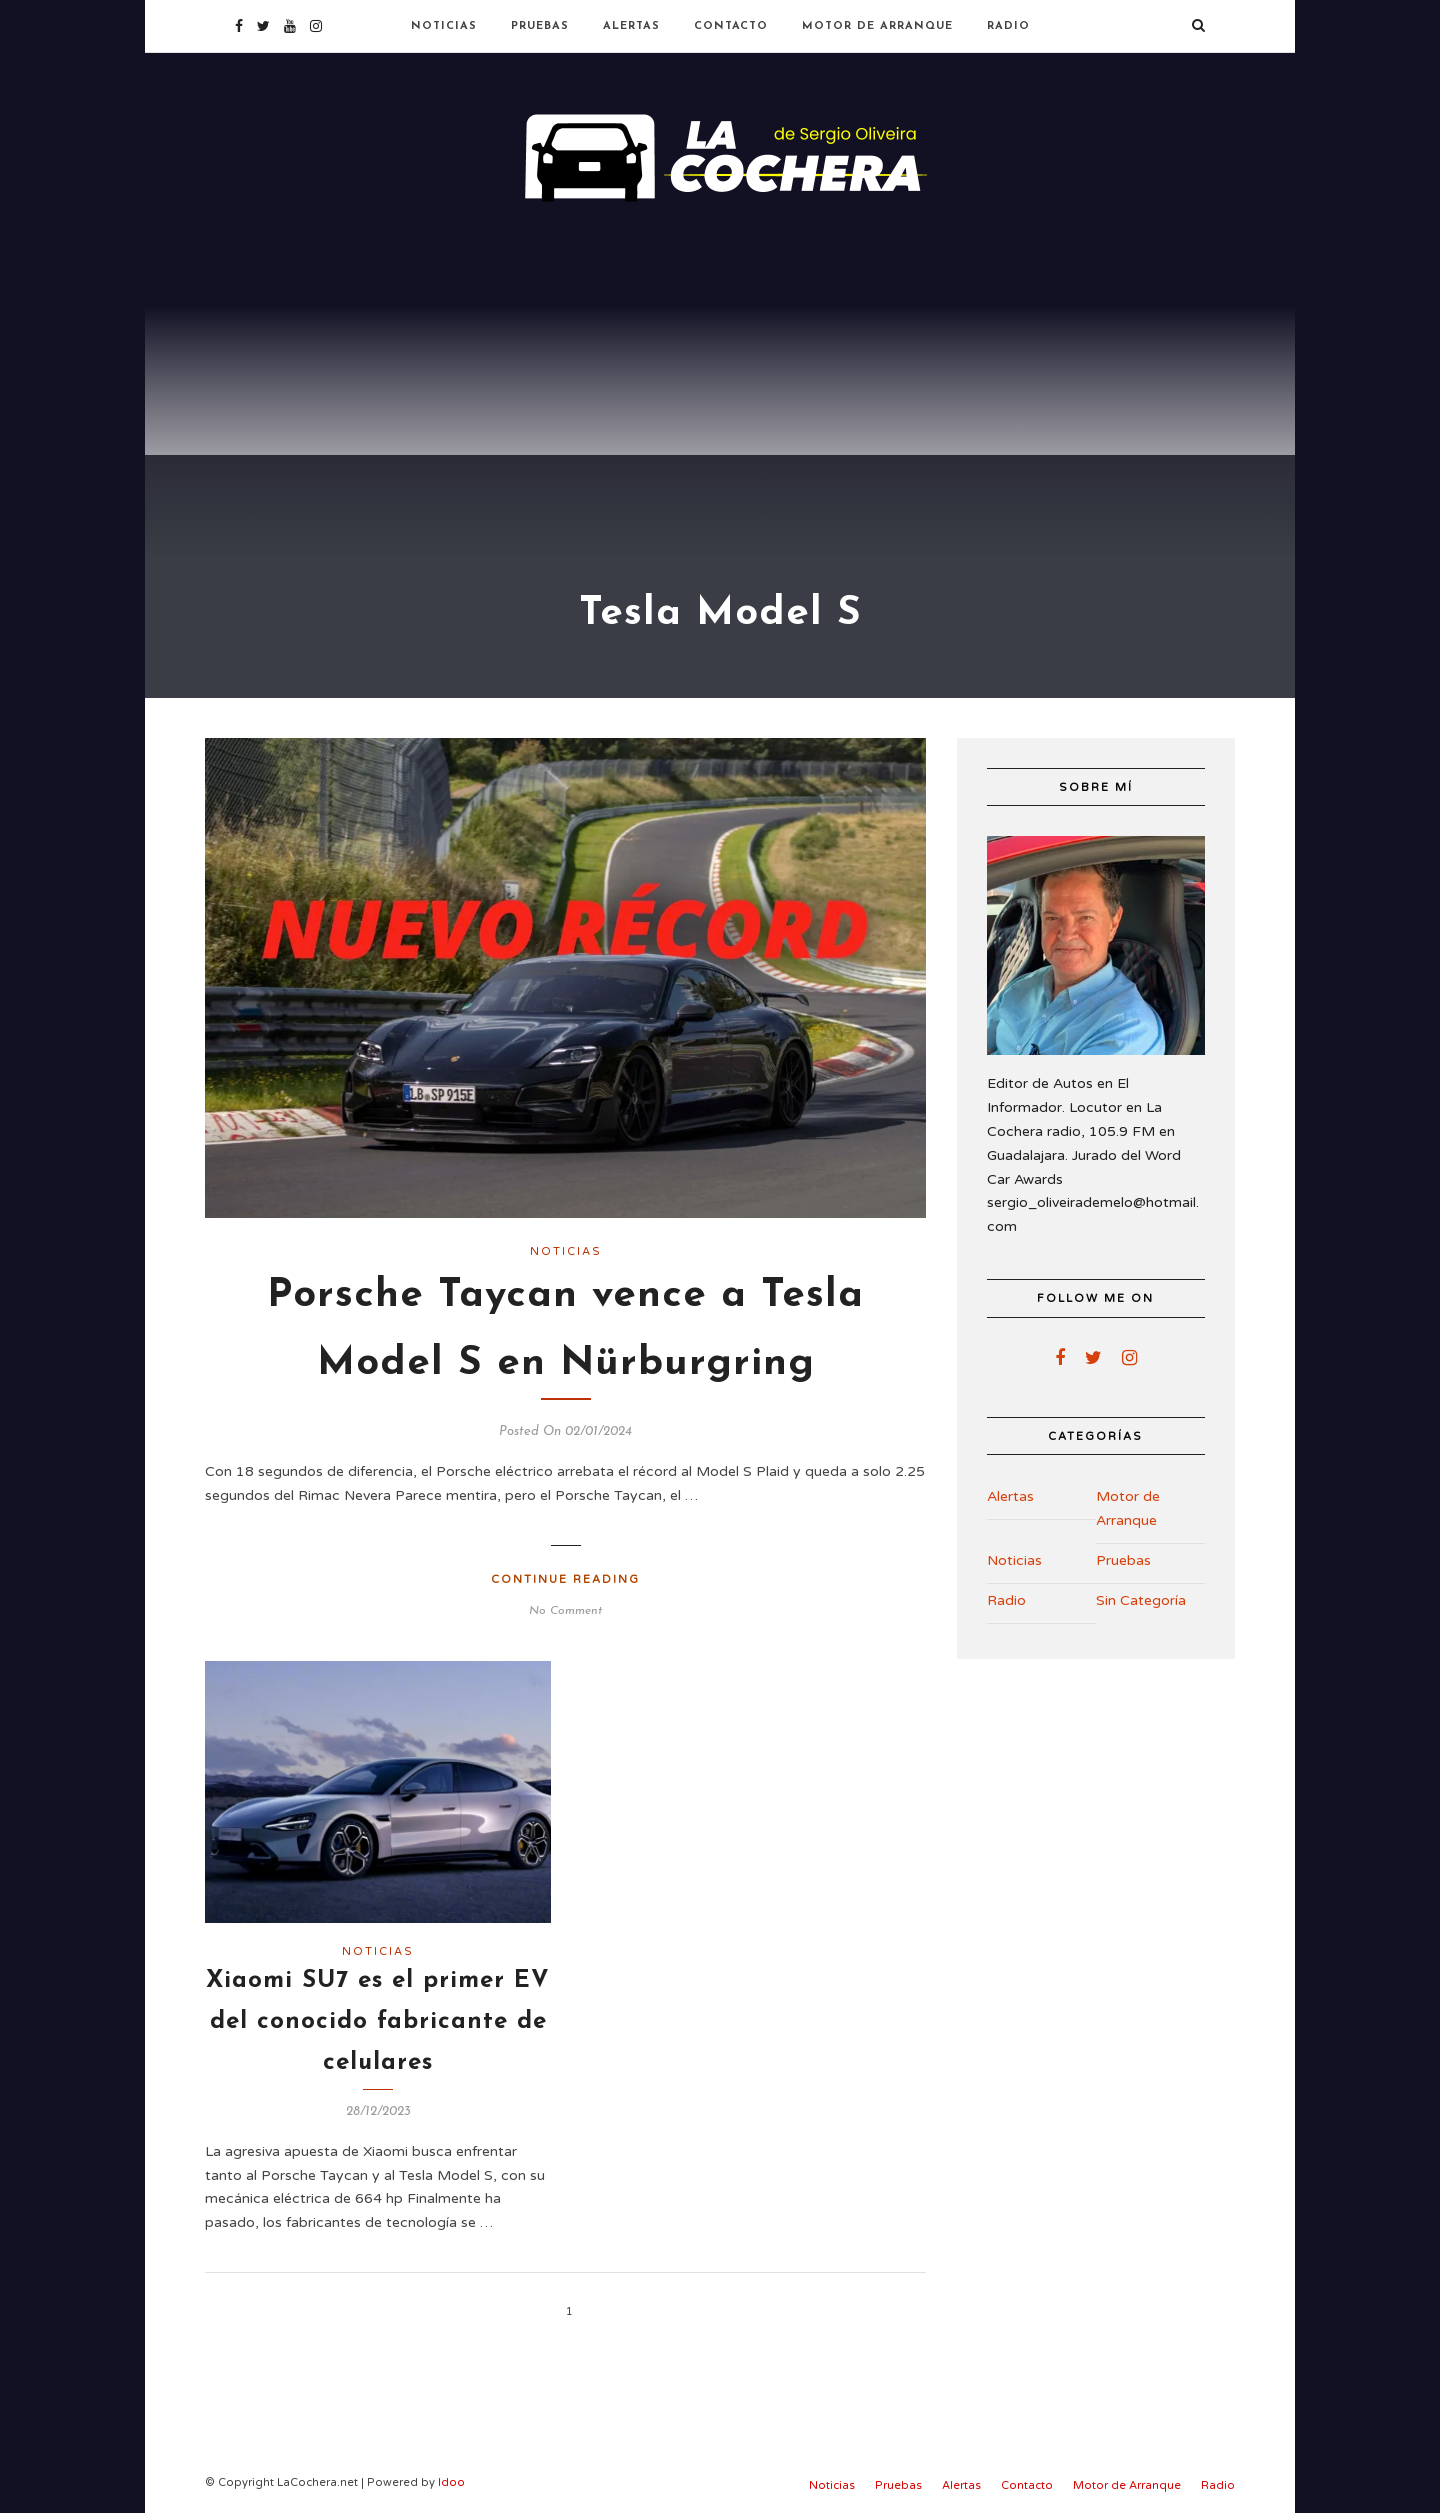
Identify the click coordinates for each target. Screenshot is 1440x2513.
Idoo (451, 2482)
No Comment (565, 1611)
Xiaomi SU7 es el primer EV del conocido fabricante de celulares (378, 2022)
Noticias (444, 26)
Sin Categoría (1141, 1600)
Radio (1008, 26)
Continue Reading (565, 1579)
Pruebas (540, 26)
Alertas (631, 26)
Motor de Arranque (877, 26)
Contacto (731, 26)
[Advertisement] (720, 360)
